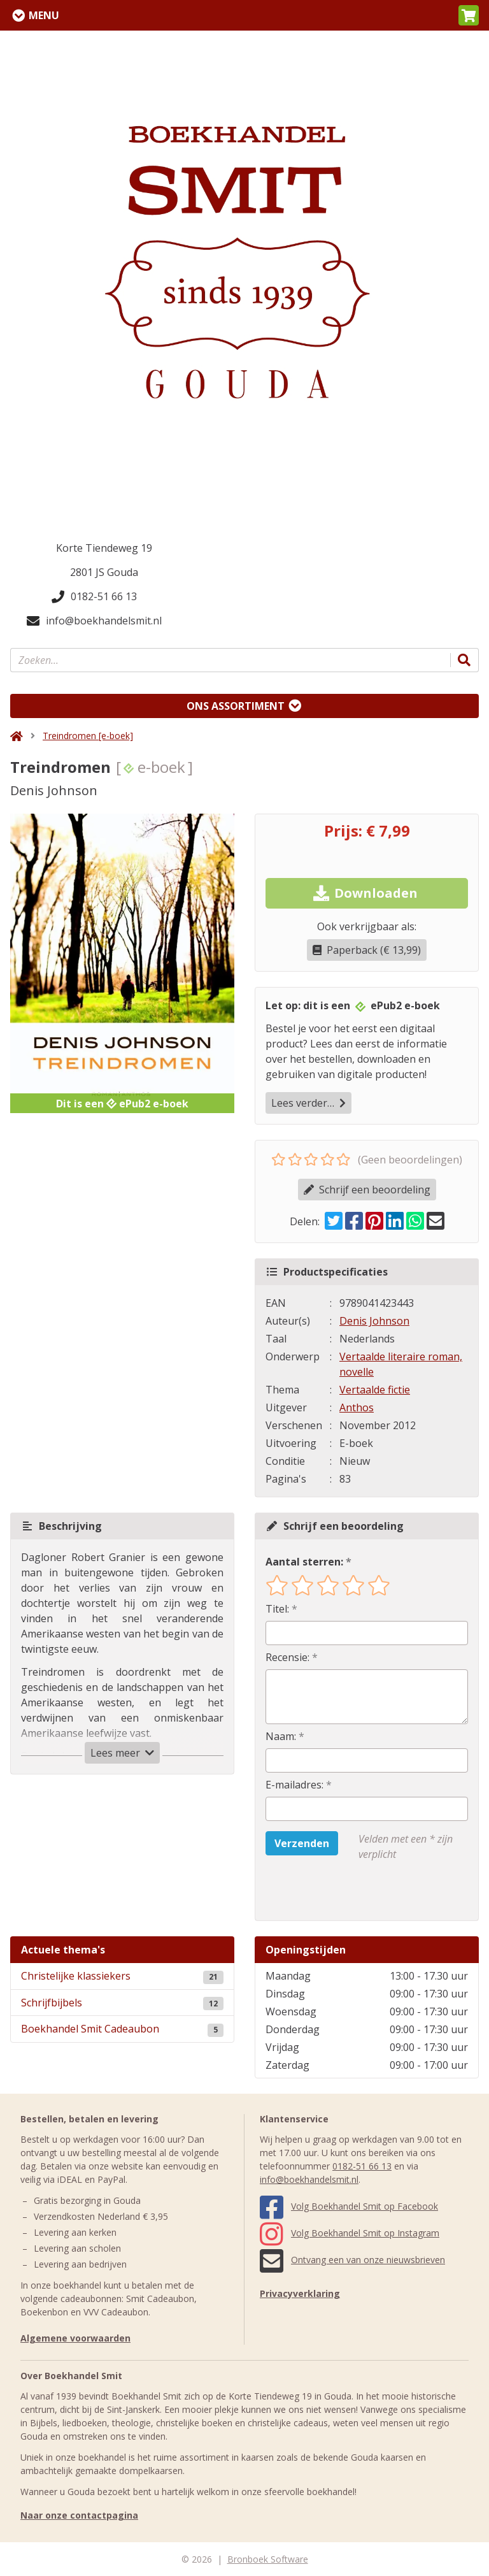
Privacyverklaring (300, 2293)
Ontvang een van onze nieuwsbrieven (352, 2260)
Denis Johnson (374, 1321)
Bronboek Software (267, 2559)
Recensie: (287, 1657)
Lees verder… (308, 1103)
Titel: (277, 1609)
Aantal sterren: (304, 1562)
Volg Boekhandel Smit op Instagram (349, 2233)
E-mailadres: (294, 1785)
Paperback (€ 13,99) (367, 950)
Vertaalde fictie (374, 1390)
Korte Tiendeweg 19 (104, 548)
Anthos (356, 1407)
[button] (468, 15)
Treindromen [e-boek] (88, 736)
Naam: (281, 1736)
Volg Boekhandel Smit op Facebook (349, 2206)
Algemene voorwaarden (75, 2338)
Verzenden (301, 1843)
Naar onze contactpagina (79, 2515)
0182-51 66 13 (94, 596)
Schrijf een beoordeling (367, 1190)
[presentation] (347, 1891)
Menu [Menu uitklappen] (44, 15)
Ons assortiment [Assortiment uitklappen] (236, 706)
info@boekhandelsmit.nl (94, 621)
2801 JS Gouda (104, 572)
